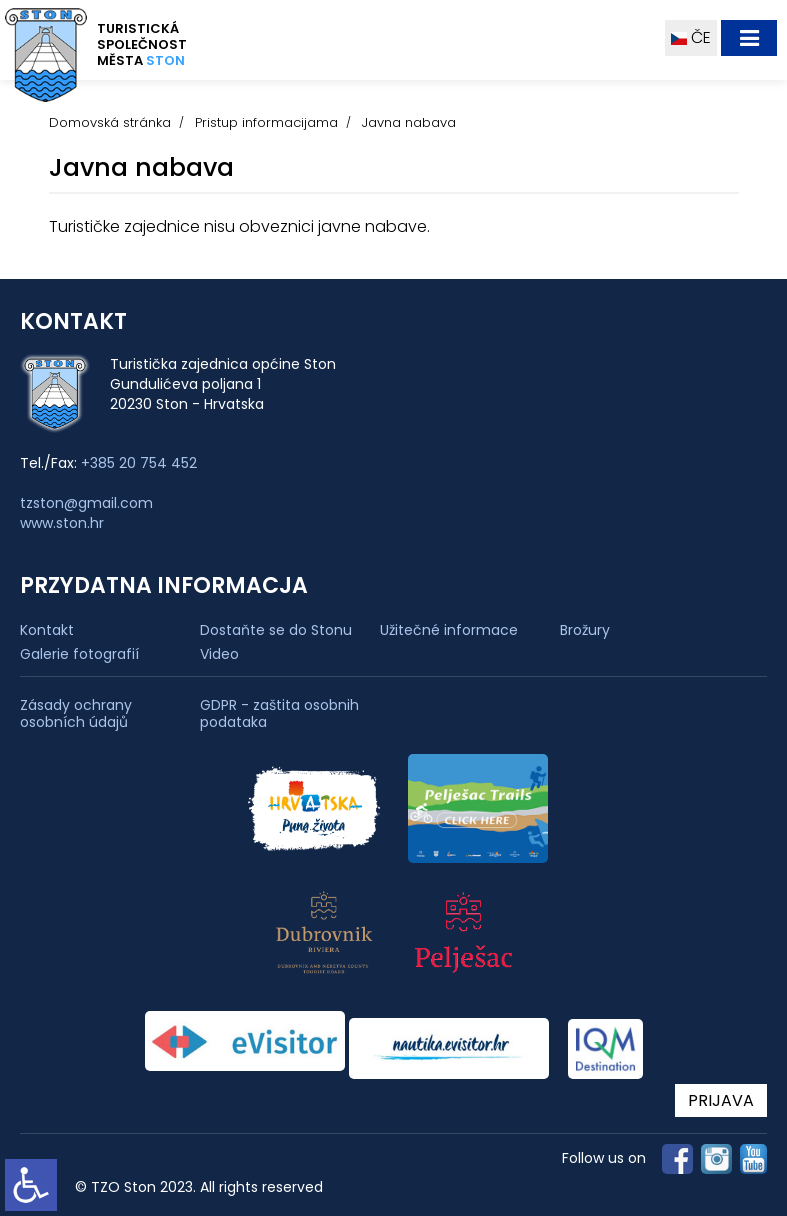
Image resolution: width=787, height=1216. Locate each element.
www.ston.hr (62, 523)
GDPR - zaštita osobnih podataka (279, 714)
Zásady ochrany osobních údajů (76, 714)
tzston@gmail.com (86, 503)
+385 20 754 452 (139, 463)
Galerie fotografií (79, 654)
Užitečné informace (449, 630)
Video (219, 654)
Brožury (585, 630)
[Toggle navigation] (749, 38)
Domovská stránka (110, 122)
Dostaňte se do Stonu (276, 630)
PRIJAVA (721, 1100)
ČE (691, 37)
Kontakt (47, 630)
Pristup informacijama (266, 122)
